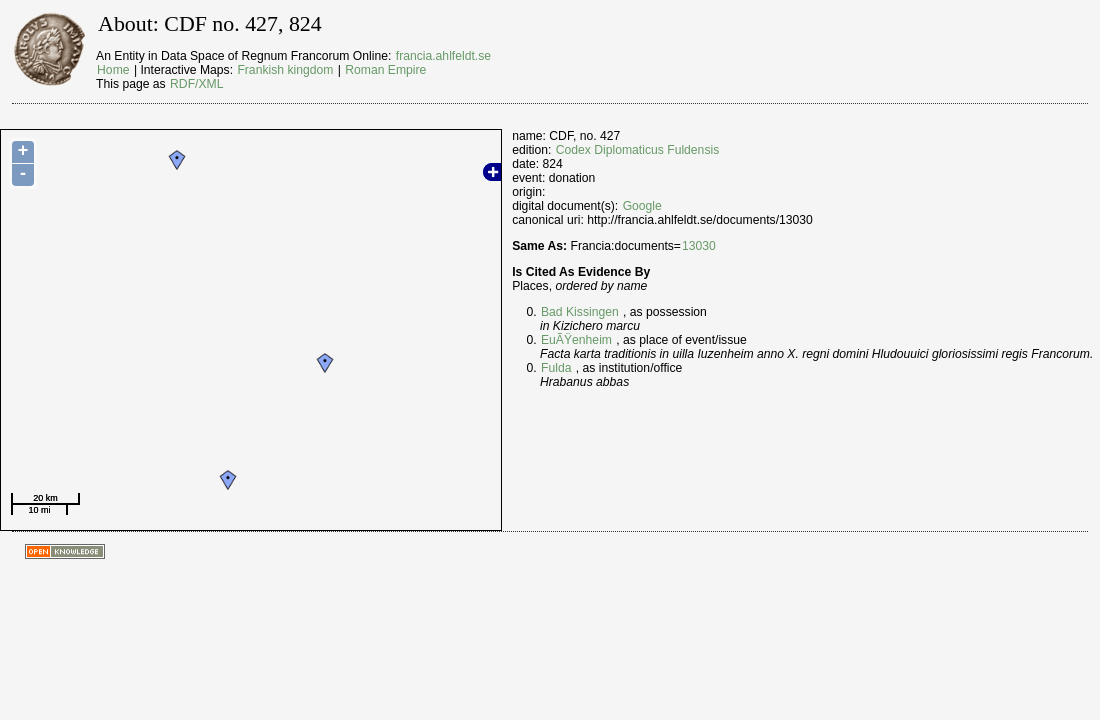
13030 (699, 246)
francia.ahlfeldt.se (443, 56)
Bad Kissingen (580, 312)
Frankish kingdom (285, 70)
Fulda (556, 368)
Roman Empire (385, 70)
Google (642, 206)
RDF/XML (196, 84)
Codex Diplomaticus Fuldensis (638, 150)
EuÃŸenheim (576, 340)
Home (113, 70)
